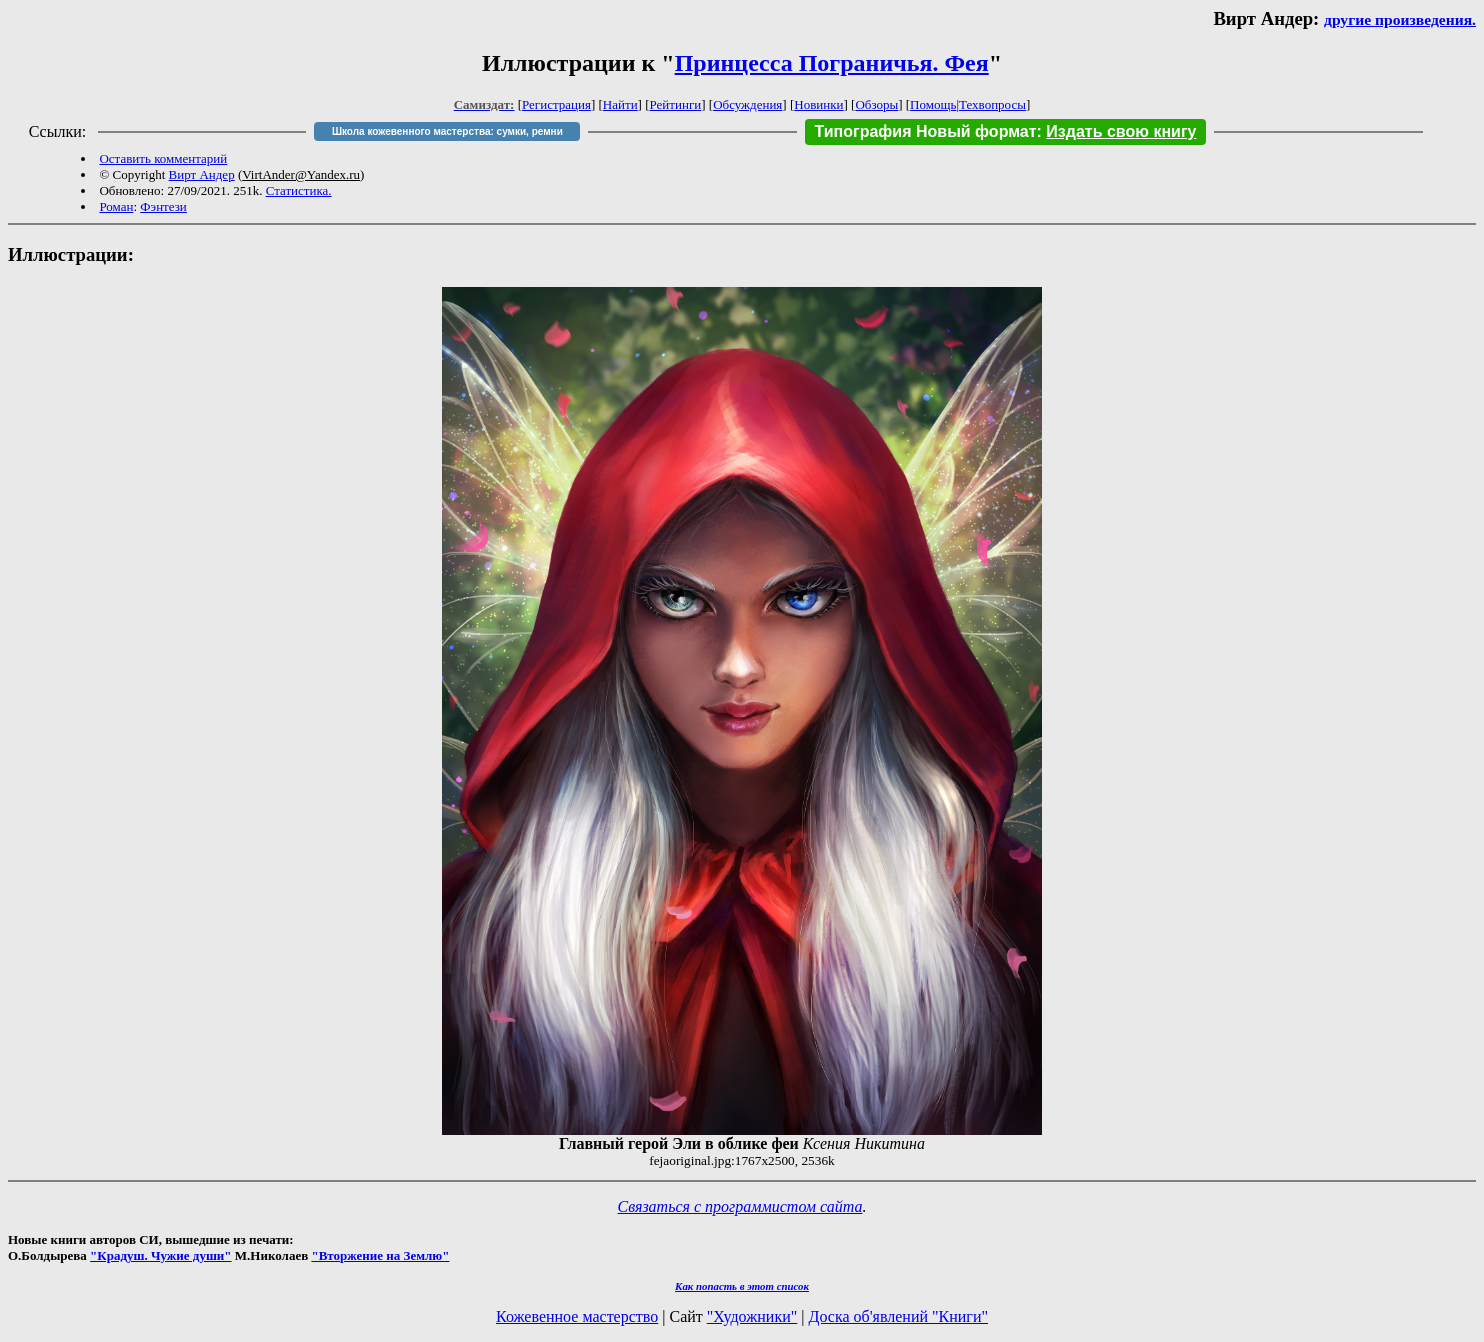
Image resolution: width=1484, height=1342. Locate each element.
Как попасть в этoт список (742, 1286)
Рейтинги (676, 104)
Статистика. (299, 190)
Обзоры (876, 104)
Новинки (818, 104)
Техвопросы (992, 104)
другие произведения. (1400, 19)
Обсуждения (747, 104)
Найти (620, 104)
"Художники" (752, 1316)
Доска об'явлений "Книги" (898, 1316)
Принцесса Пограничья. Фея (832, 63)
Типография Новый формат (926, 131)
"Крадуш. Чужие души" (161, 1255)
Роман (116, 206)
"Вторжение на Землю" (380, 1255)
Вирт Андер (202, 174)
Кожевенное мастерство (577, 1316)
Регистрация (556, 104)
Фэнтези (163, 206)
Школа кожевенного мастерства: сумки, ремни (447, 131)
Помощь (933, 104)
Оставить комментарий (163, 158)
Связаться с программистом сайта (740, 1206)
